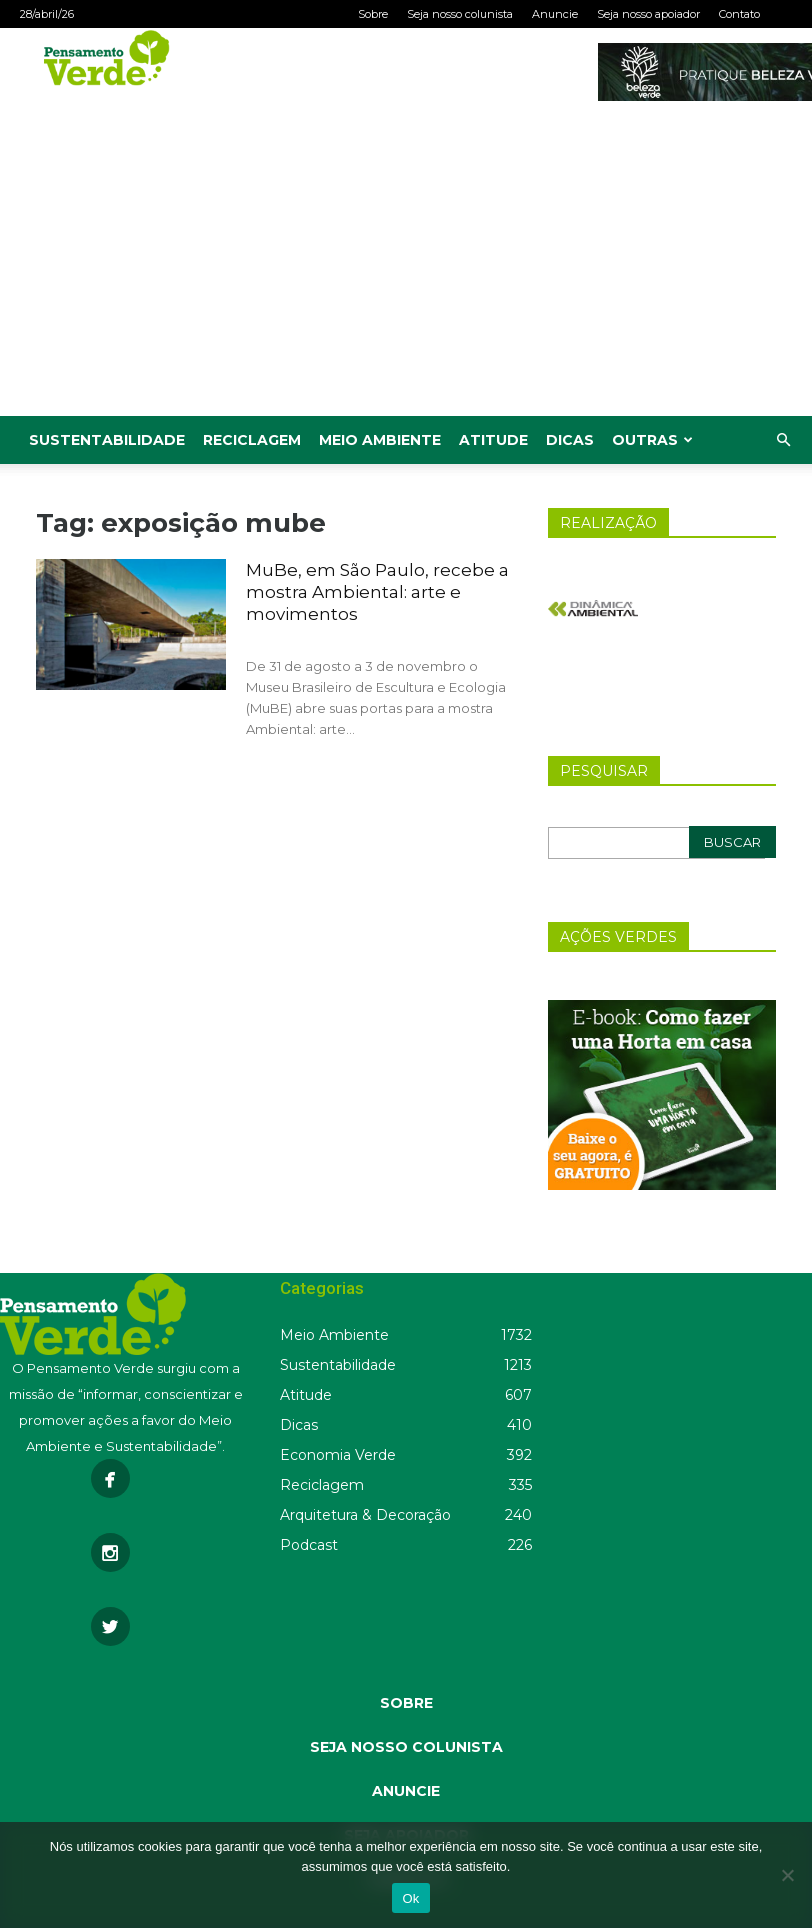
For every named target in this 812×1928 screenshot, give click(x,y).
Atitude (493, 440)
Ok (410, 1898)
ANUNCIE (406, 1791)
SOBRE (406, 1703)
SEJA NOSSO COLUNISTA (406, 1747)
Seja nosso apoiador (648, 14)
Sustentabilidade (107, 440)
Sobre (373, 14)
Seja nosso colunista (460, 14)
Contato (739, 14)
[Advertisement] (406, 266)
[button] (783, 440)
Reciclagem (252, 440)
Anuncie (555, 14)
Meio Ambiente (380, 440)
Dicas (570, 440)
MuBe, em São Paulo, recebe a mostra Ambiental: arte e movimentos (377, 592)
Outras (652, 440)
